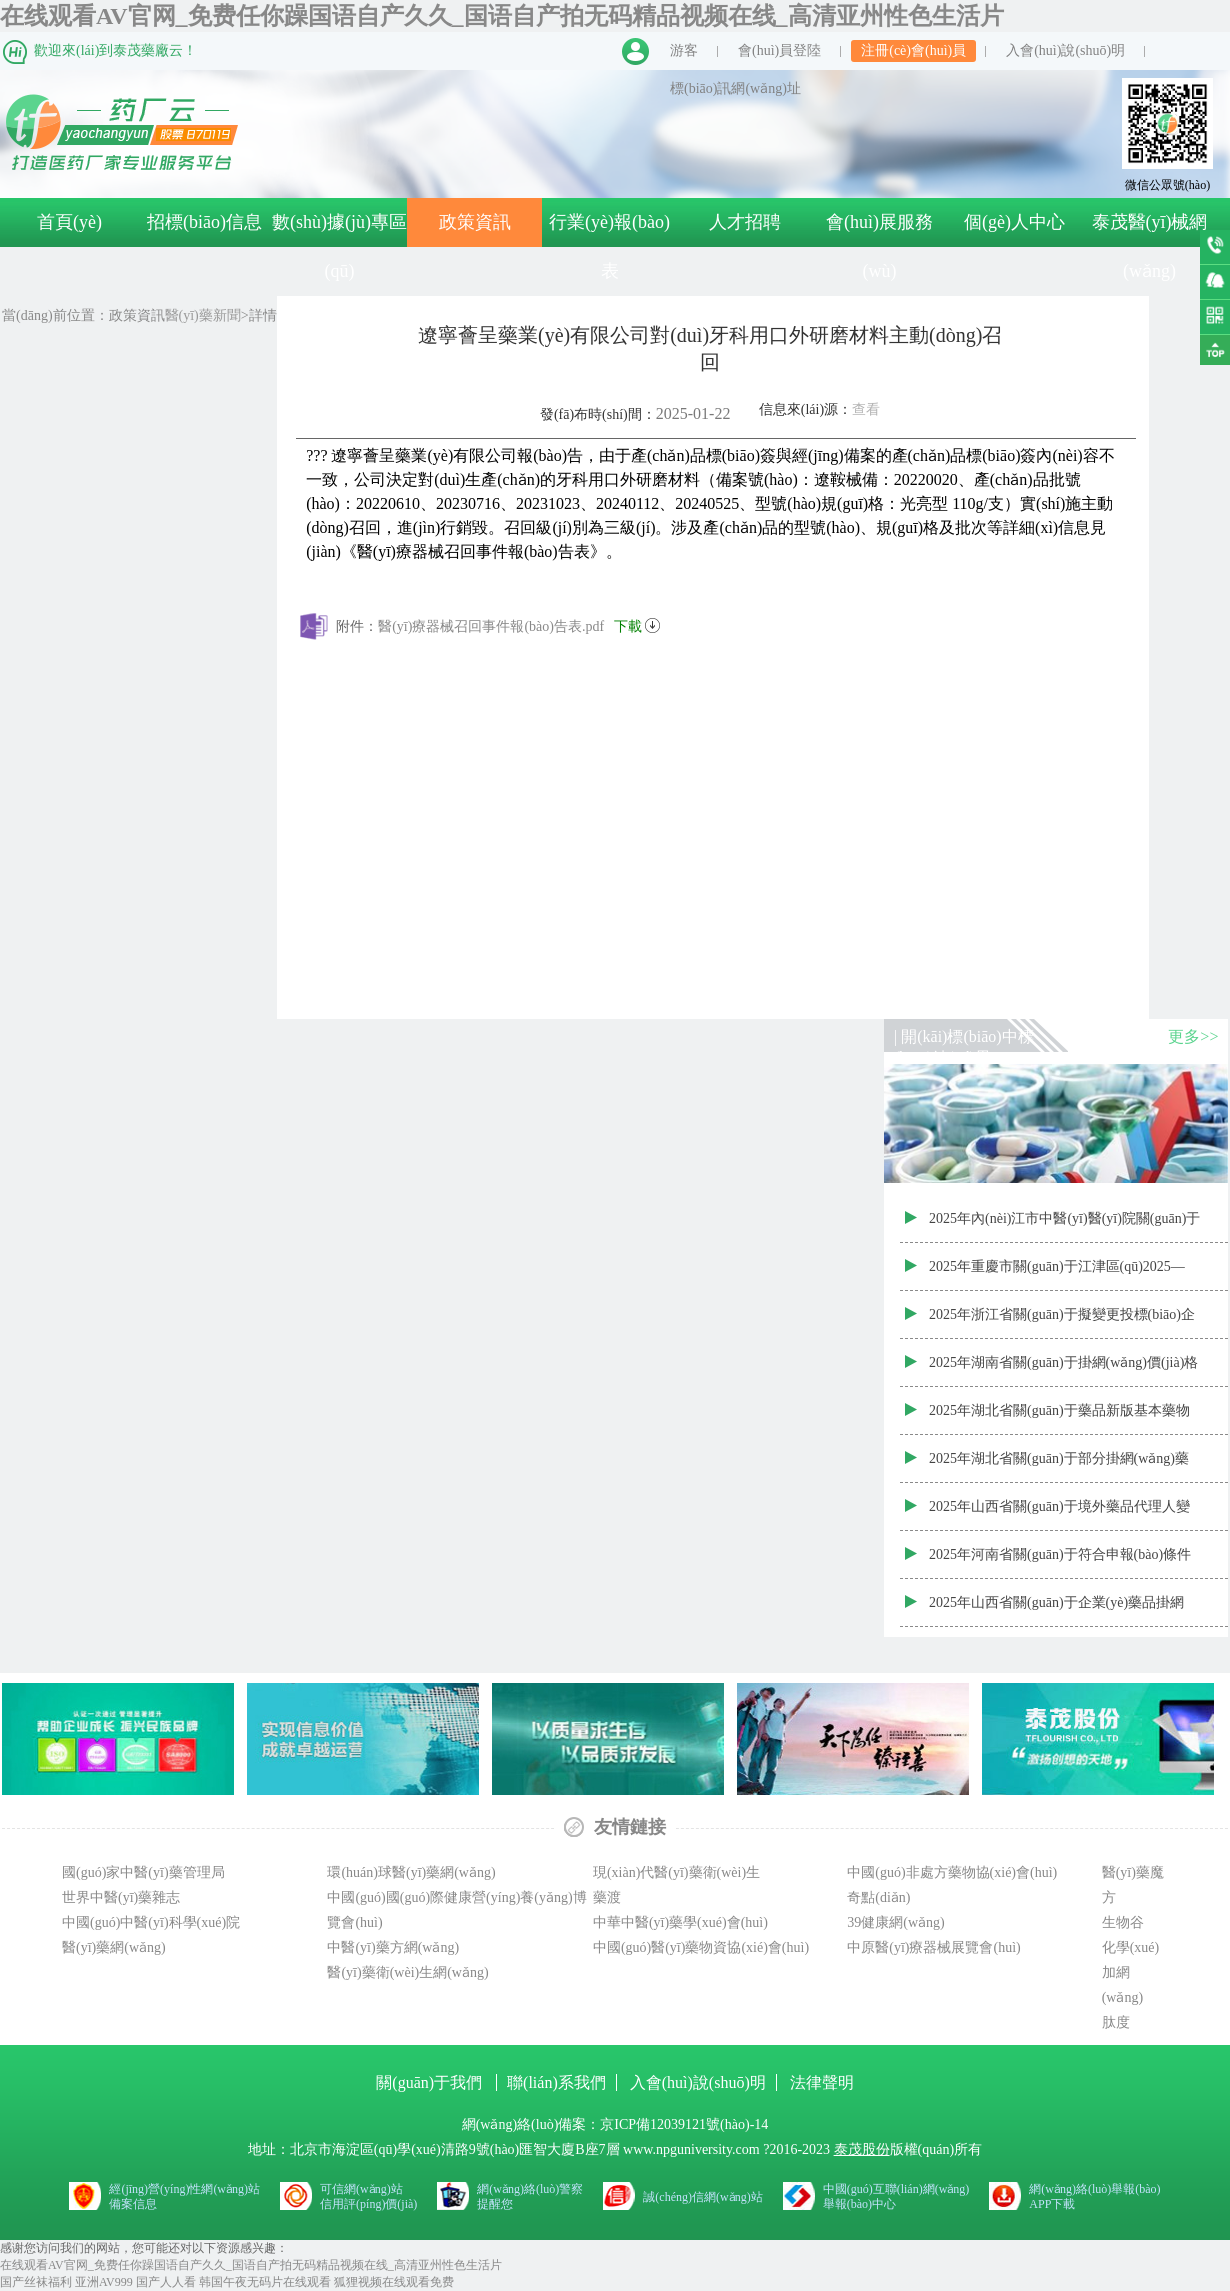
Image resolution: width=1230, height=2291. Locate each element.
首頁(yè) (69, 222)
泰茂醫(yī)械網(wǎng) (1150, 246)
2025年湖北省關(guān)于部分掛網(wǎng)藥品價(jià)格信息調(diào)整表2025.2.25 (1059, 1467)
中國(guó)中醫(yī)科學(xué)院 (151, 1922)
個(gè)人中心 (1014, 222)
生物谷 (1123, 1922)
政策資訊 (475, 222)
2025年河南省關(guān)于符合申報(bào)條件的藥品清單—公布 (1060, 1563)
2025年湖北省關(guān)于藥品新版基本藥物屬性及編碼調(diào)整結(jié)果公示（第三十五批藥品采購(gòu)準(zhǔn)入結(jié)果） (1062, 1419)
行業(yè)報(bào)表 (609, 246)
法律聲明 (822, 2082)
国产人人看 (166, 2282)
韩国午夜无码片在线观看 (265, 2282)
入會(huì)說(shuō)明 (1065, 50)
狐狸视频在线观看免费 (394, 2282)
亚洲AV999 (104, 2282)
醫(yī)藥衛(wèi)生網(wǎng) (407, 1972)
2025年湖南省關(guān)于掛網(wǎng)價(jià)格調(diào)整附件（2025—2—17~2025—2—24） (1063, 1371)
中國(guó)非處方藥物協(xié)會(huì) (952, 1872)
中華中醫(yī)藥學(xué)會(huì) (680, 1922)
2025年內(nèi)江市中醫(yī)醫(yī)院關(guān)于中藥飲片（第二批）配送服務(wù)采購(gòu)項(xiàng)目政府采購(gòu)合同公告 (1064, 1227)
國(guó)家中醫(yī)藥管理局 (143, 1872)
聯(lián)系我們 (556, 2082)
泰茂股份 (862, 2149)
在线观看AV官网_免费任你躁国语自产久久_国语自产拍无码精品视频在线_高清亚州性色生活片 (502, 16)
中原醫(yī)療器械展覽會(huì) (933, 1947)
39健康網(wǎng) (895, 1922)
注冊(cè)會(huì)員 (913, 50)
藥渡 (607, 1897)
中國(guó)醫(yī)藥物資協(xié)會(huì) (701, 1947)
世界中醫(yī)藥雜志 (121, 1897)
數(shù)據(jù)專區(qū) (339, 246)
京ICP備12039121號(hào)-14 (684, 2124)
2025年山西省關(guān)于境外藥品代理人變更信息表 (1059, 1515)
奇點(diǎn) (878, 1897)
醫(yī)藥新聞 (203, 315)
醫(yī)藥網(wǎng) (114, 1947)
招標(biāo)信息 (204, 222)
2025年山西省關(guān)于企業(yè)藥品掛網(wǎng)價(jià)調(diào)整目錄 (1056, 1611)
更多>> (1193, 1036)
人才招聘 (745, 222)
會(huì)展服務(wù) (879, 246)
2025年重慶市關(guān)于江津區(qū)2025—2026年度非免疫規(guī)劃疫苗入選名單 (1057, 1275)
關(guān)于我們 (431, 2082)
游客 (684, 50)
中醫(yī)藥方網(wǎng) (393, 1947)
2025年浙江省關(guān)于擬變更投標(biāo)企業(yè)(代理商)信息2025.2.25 (1062, 1323)
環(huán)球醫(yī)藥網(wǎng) (411, 1872)
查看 (866, 409)
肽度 (1116, 2022)
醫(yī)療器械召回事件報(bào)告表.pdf (519, 623)
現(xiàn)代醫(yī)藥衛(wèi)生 (676, 1872)
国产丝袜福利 (36, 2282)
